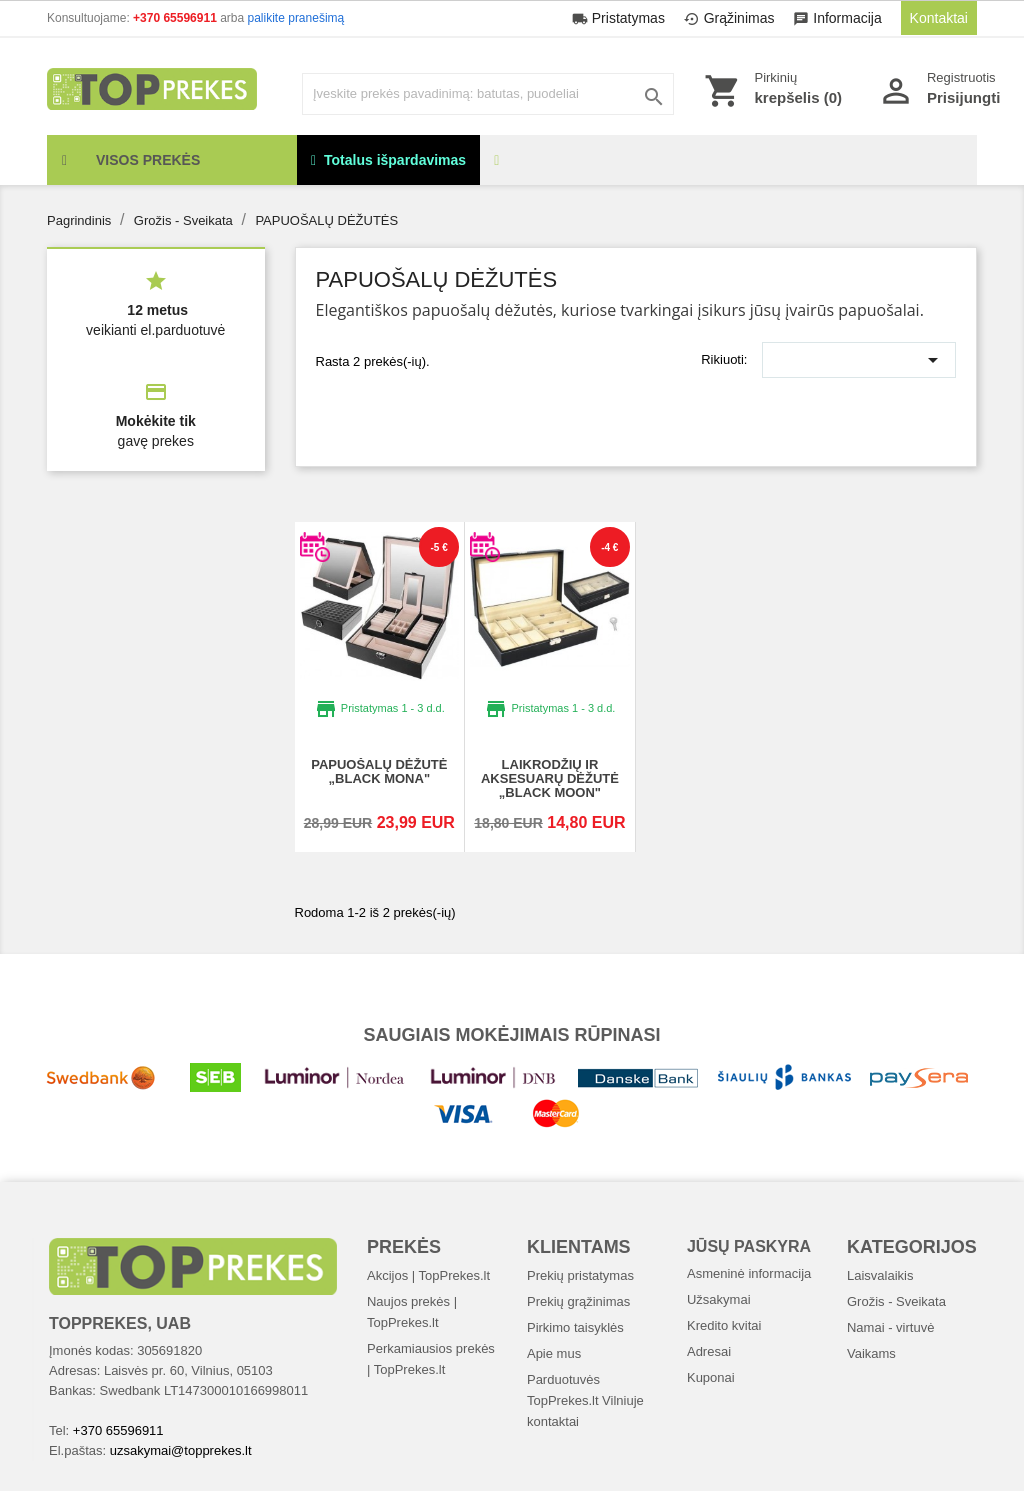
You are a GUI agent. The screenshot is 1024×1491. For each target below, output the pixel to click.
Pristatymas (620, 18)
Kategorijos (912, 1247)
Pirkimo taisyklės (575, 1327)
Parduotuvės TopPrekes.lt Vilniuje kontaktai (585, 1400)
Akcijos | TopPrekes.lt (428, 1275)
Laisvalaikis (880, 1275)
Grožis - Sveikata (896, 1301)
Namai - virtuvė (890, 1327)
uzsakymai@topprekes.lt (181, 1450)
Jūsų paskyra (749, 1246)
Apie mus (554, 1353)
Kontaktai (939, 18)
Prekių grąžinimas (578, 1301)
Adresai (709, 1351)
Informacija (839, 18)
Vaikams (871, 1353)
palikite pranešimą (296, 18)
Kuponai (711, 1377)
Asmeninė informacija (749, 1273)
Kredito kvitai (724, 1325)
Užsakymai (719, 1299)
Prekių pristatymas (580, 1275)
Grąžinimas (731, 18)
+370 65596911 (176, 18)
